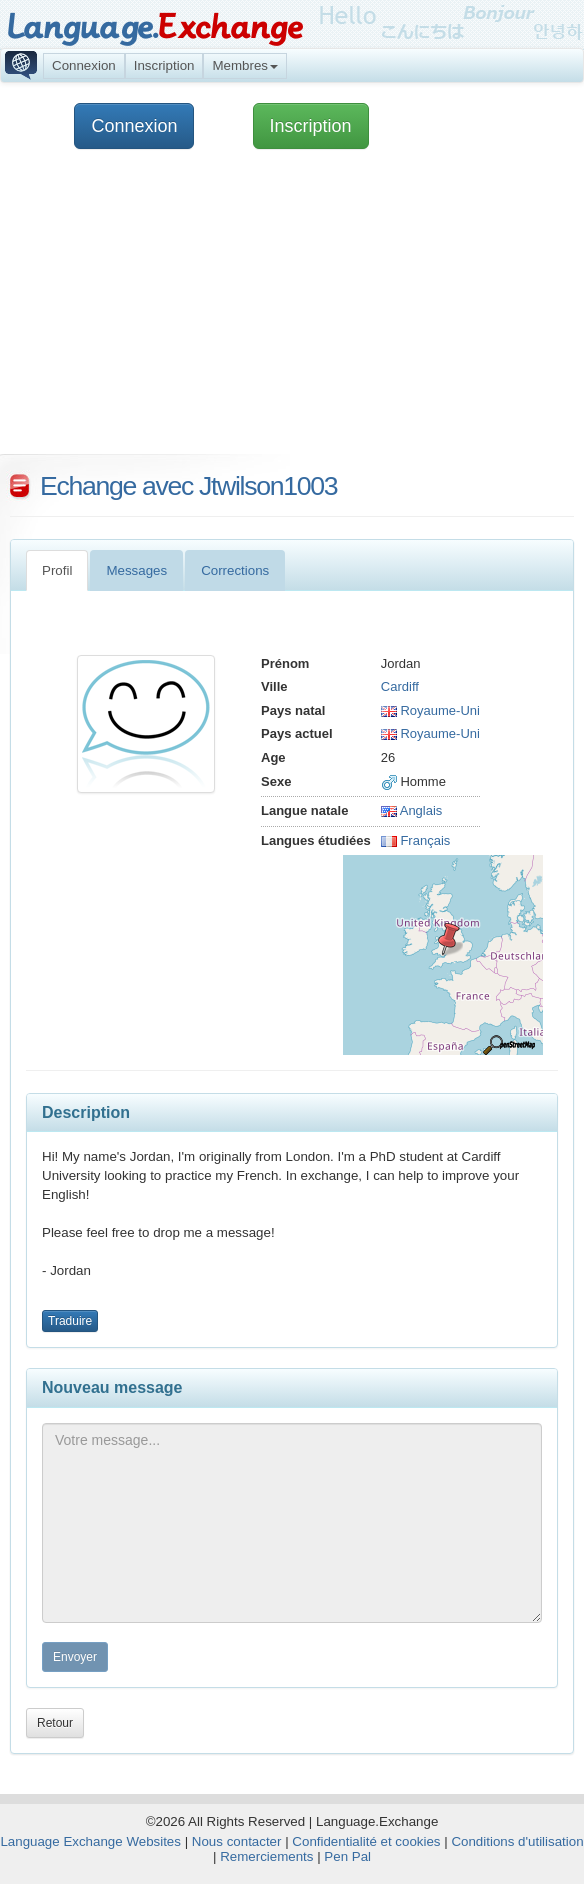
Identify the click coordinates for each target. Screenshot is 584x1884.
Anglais (412, 810)
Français (415, 840)
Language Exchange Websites (90, 1841)
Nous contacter (237, 1841)
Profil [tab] (57, 570)
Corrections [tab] (235, 570)
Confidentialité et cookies (366, 1841)
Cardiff (400, 686)
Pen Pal (347, 1856)
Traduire (70, 1321)
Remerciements (266, 1856)
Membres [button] (245, 65)
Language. (154, 27)
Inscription (164, 65)
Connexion (84, 65)
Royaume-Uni (430, 710)
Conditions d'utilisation (517, 1841)
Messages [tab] (136, 570)
